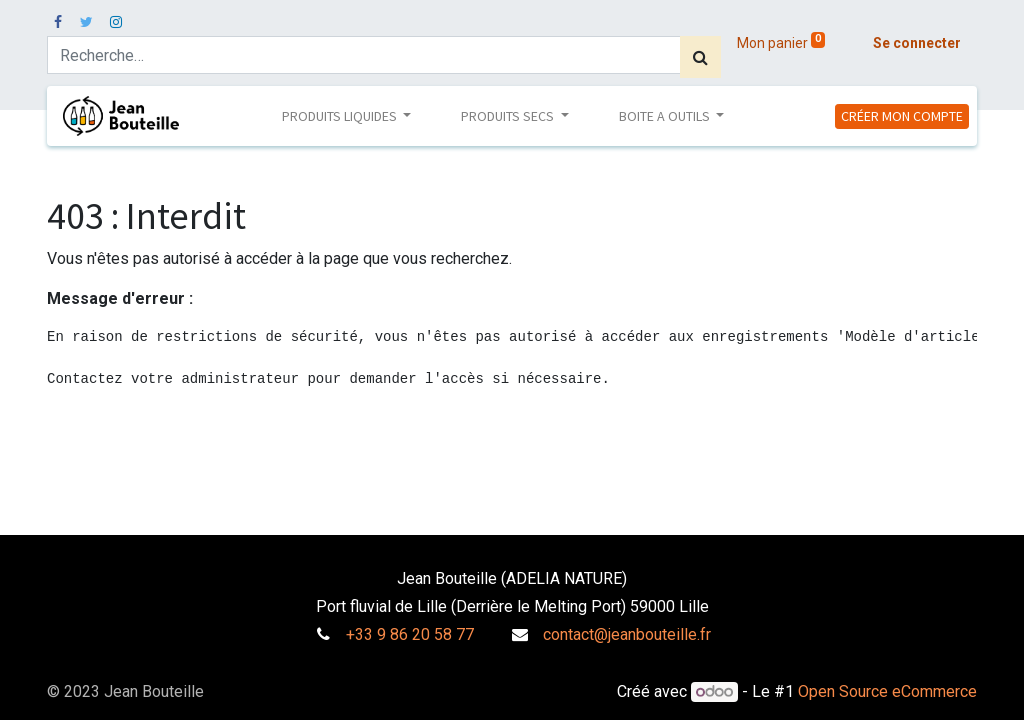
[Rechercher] (700, 57)
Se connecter (917, 43)
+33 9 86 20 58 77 (410, 634)
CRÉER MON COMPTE (902, 116)
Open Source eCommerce (887, 691)
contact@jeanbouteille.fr (627, 634)
